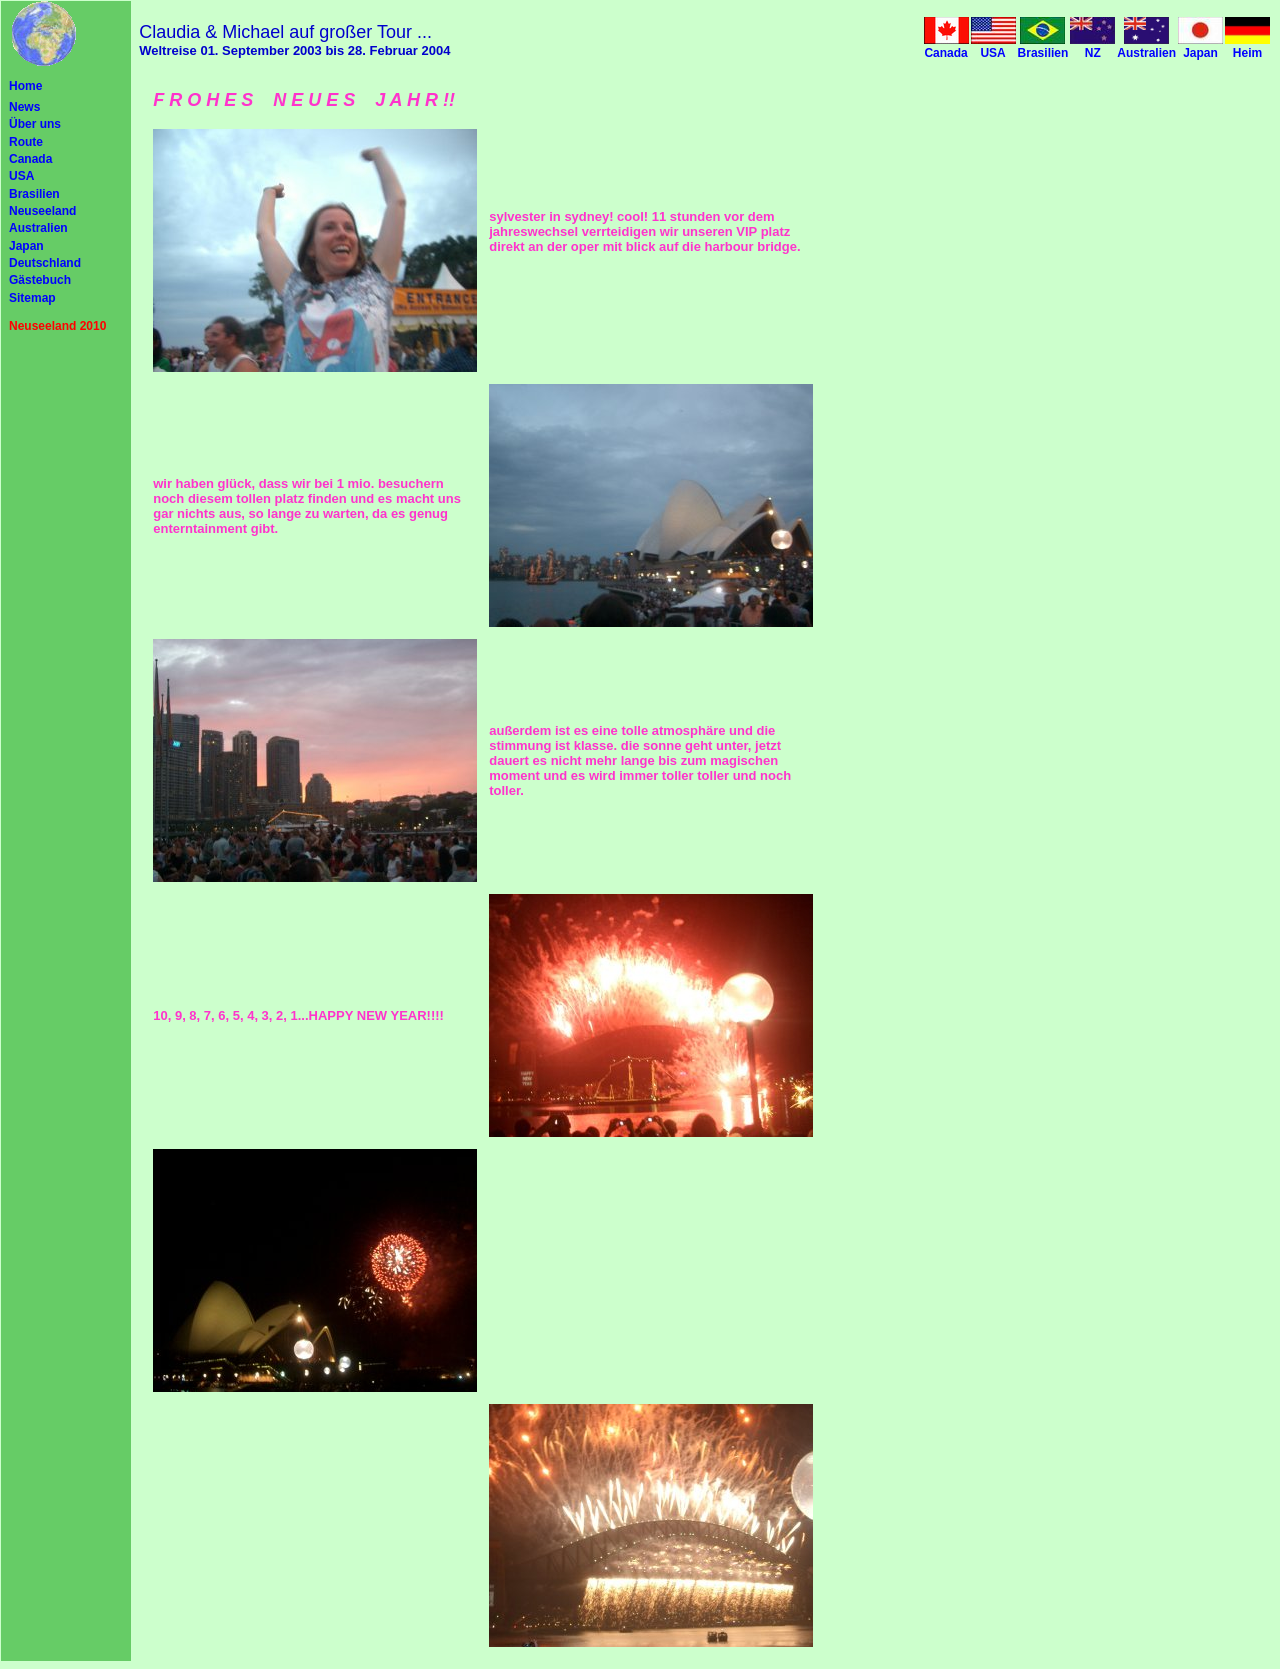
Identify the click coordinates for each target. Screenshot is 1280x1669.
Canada (30, 159)
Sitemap (32, 298)
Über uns (35, 124)
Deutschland (45, 263)
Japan (26, 246)
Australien (38, 228)
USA (21, 176)
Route (26, 142)
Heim (1247, 53)
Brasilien (34, 194)
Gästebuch (40, 280)
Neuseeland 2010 (57, 326)
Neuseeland (42, 211)
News (24, 107)
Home (25, 86)
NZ (1093, 53)
